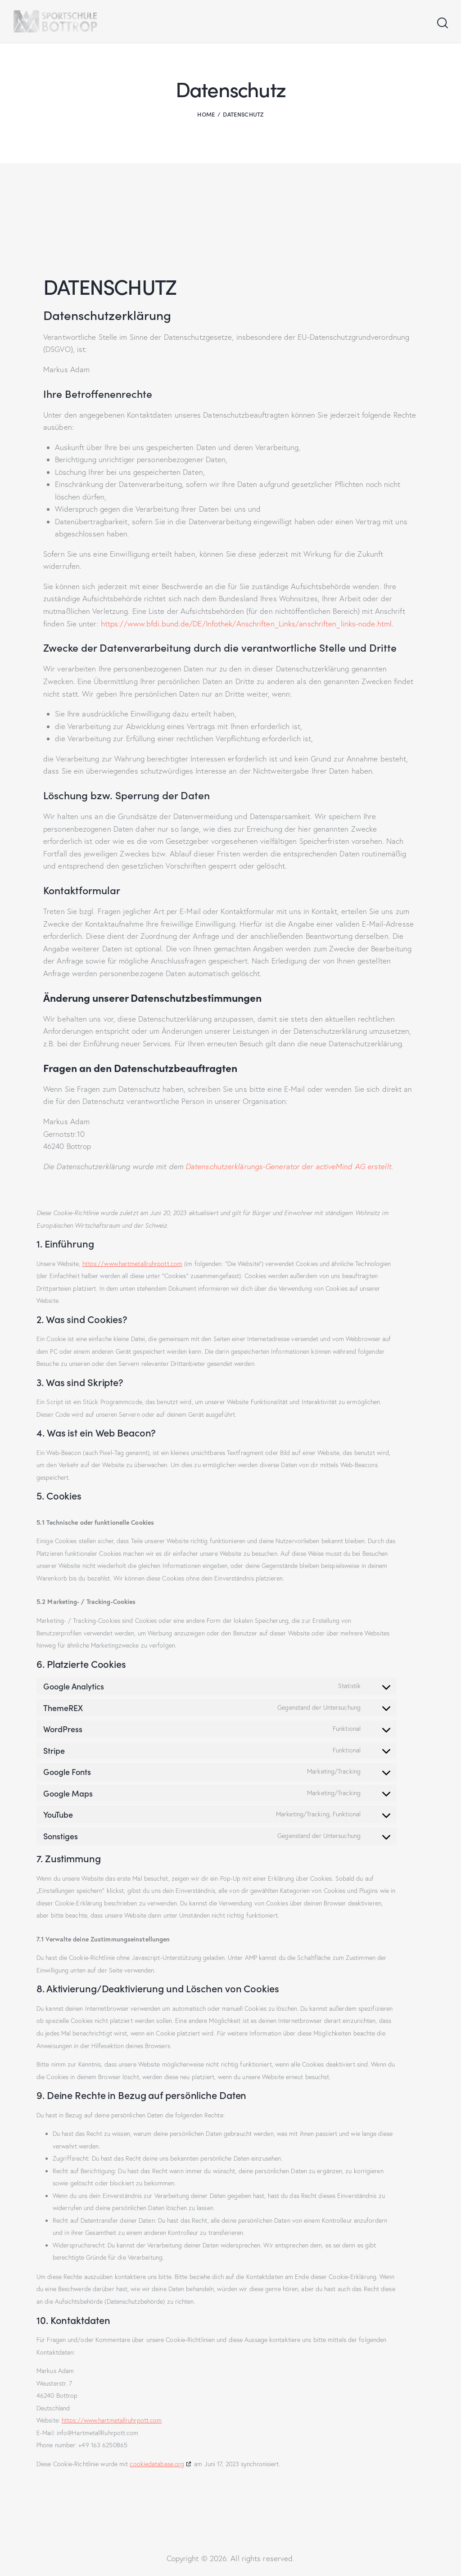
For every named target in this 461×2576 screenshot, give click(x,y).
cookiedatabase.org (157, 2464)
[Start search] (441, 23)
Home (206, 114)
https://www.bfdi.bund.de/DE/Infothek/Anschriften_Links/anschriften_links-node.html (246, 623)
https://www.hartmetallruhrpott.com (132, 1264)
